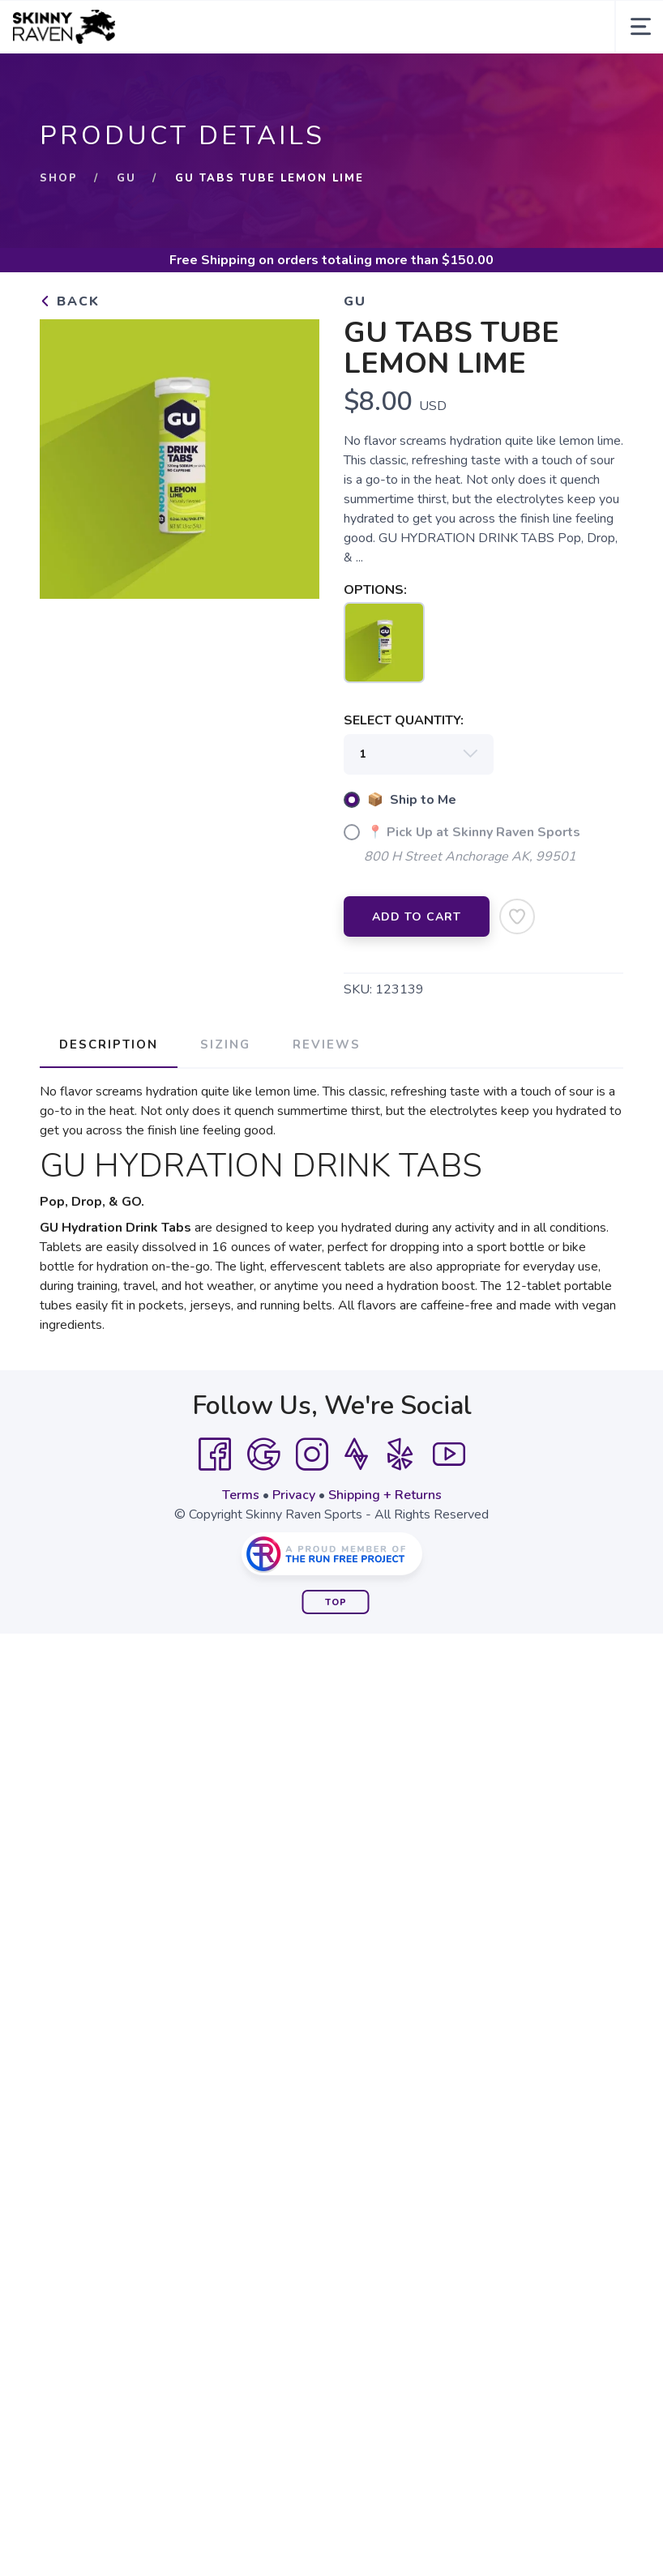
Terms (240, 1495)
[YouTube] (449, 1454)
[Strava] (356, 1454)
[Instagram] (312, 1454)
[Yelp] (400, 1454)
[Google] (263, 1454)
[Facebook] (214, 1454)
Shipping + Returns (385, 1495)
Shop (59, 178)
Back (70, 301)
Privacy (293, 1495)
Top (336, 1602)
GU (126, 178)
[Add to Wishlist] (517, 916)
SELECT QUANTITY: (404, 720)
